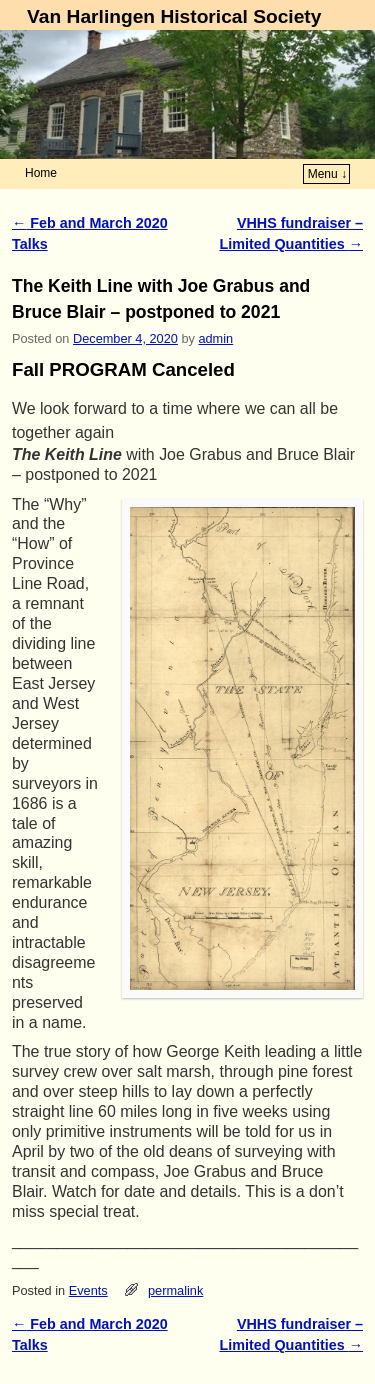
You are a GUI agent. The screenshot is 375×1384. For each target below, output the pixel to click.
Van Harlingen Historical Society (174, 16)
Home (41, 173)
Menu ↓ (327, 174)
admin (215, 338)
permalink (175, 1290)
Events (88, 1290)
